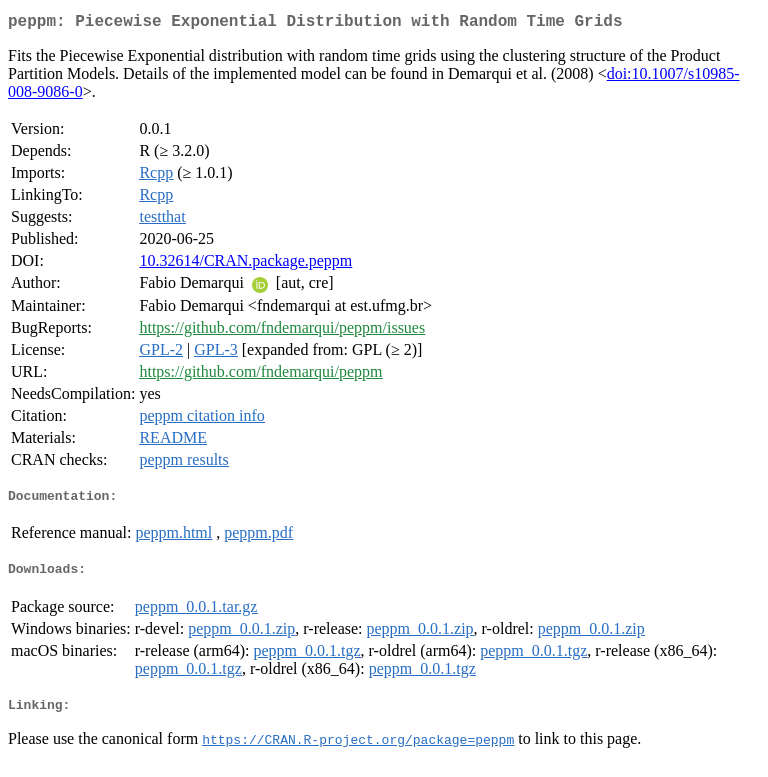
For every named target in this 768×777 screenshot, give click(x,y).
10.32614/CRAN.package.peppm (245, 264)
